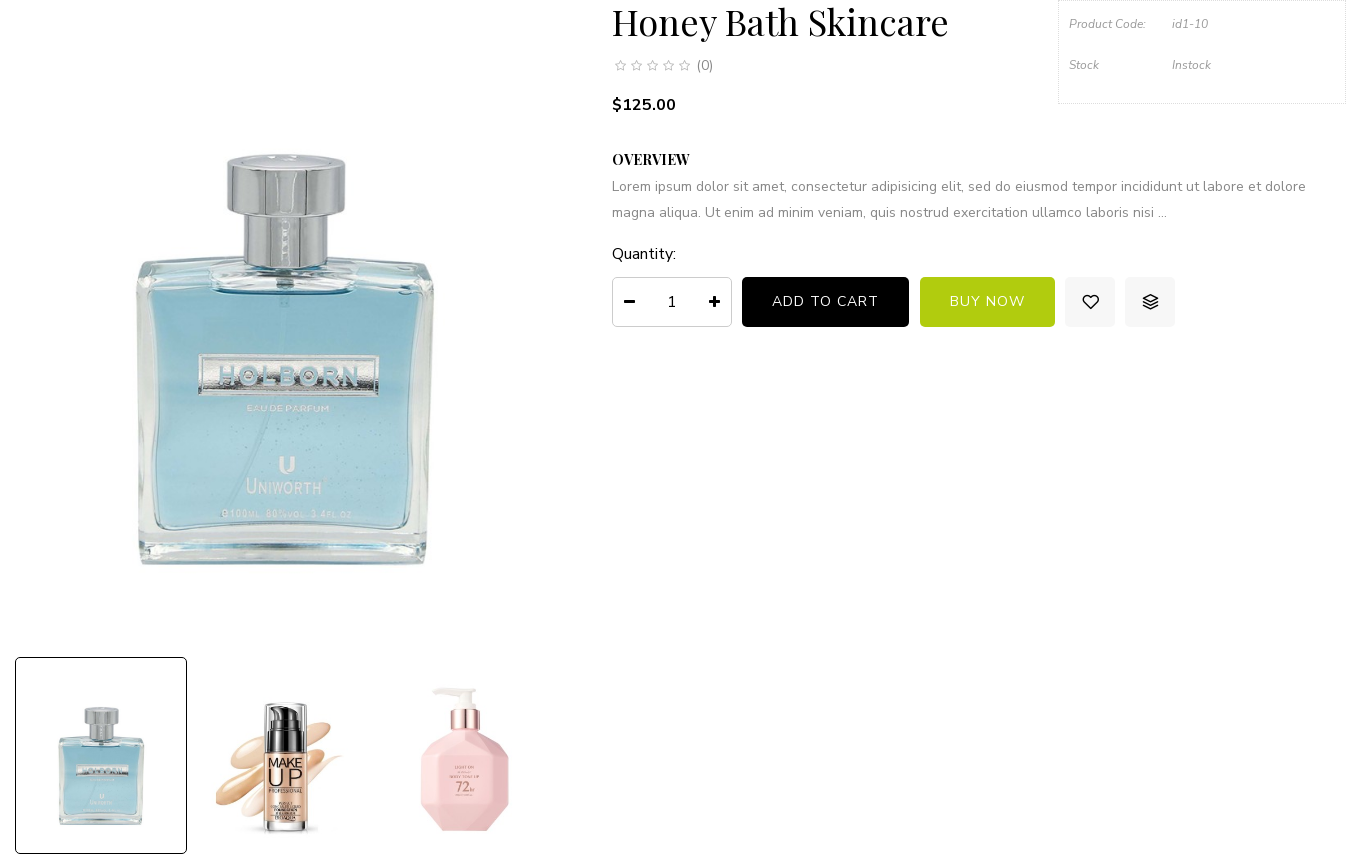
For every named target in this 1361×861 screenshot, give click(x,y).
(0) (704, 65)
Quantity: (644, 254)
